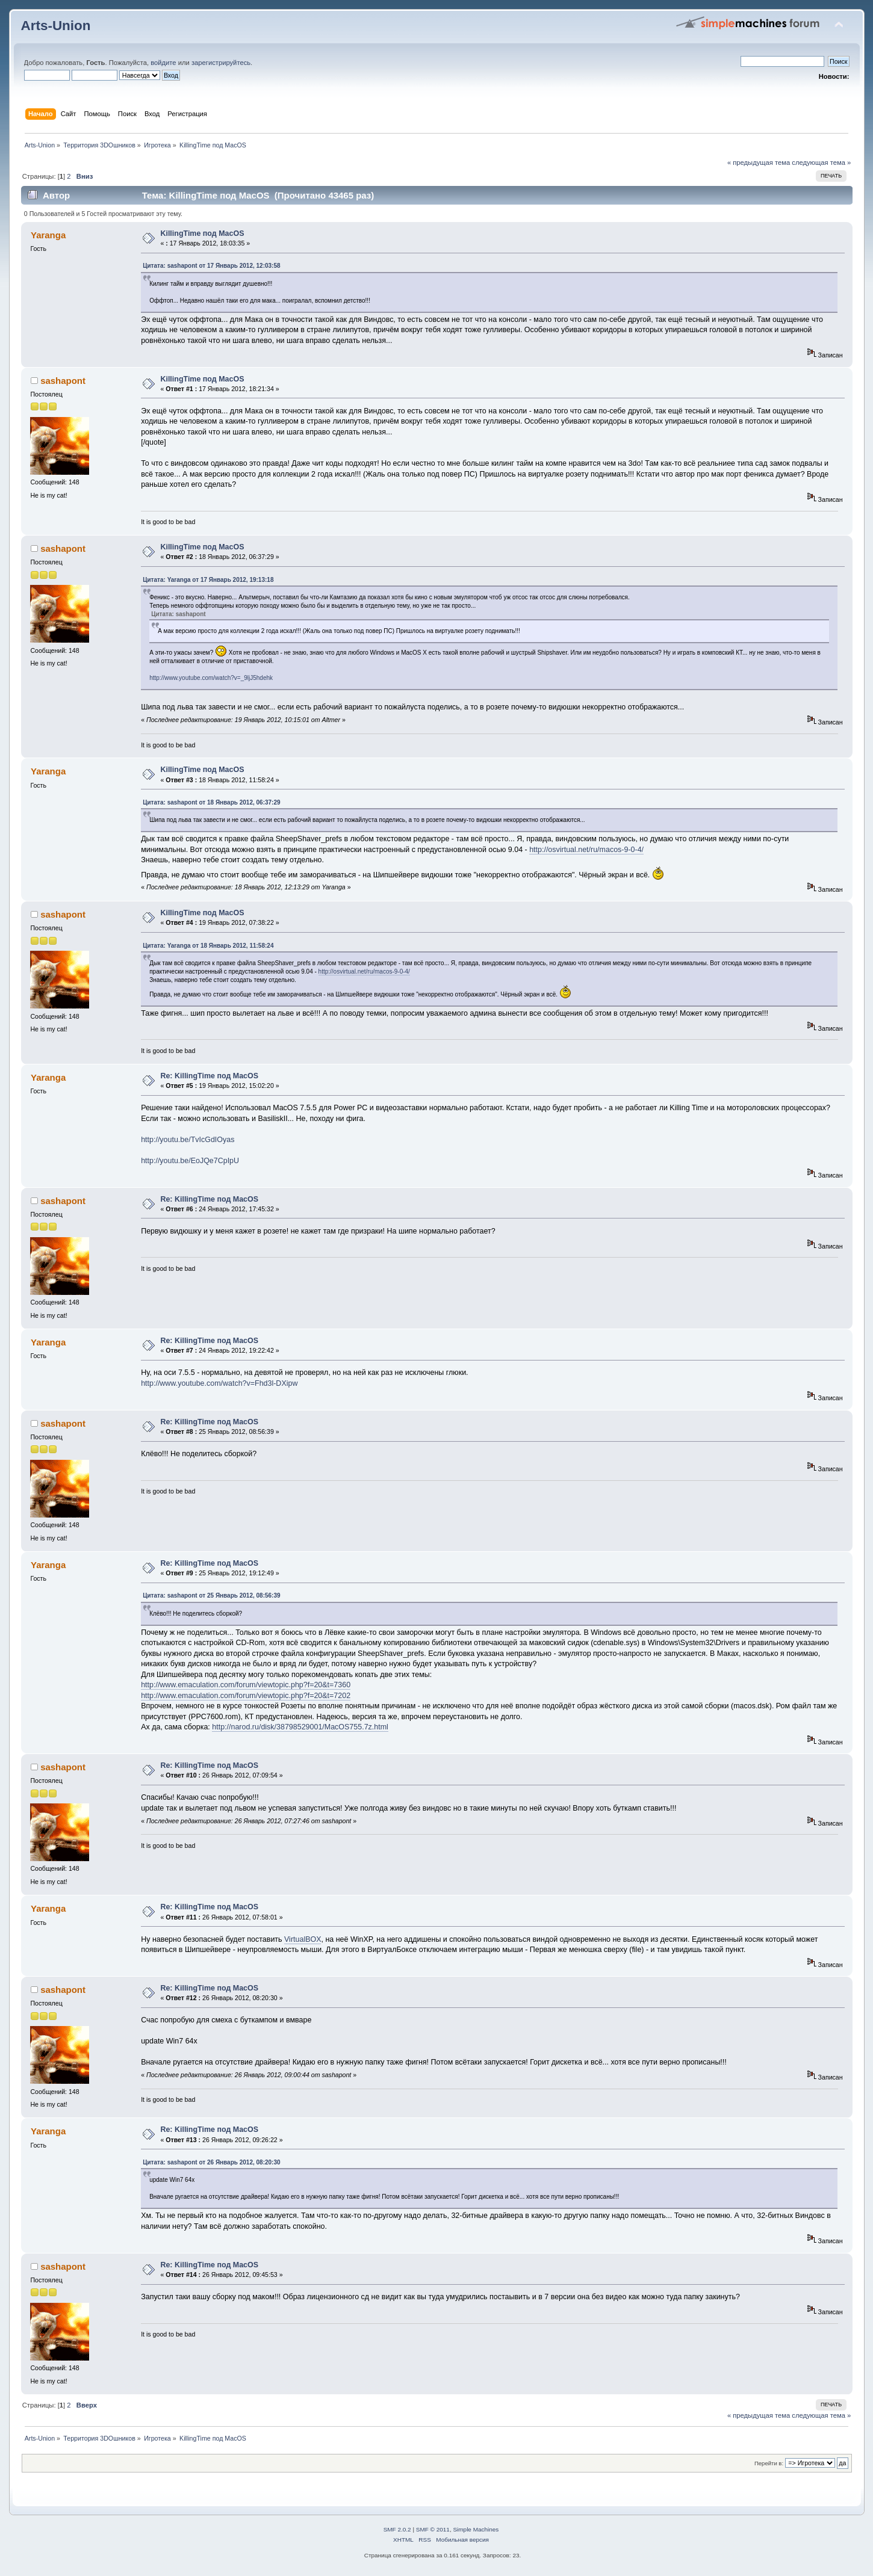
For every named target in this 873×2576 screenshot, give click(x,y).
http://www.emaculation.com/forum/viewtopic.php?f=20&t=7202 (245, 1695)
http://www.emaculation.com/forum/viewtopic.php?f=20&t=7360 (245, 1685)
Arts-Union (56, 25)
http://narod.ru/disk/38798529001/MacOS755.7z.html (300, 1727)
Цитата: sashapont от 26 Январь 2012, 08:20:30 (211, 2162)
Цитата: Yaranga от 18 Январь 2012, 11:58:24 (208, 945)
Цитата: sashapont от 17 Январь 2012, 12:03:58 (211, 265)
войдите (163, 62)
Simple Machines (476, 2529)
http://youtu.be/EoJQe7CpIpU (190, 1161)
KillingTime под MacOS (202, 233)
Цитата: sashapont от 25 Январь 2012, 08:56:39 (211, 1595)
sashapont (62, 380)
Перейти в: (768, 2463)
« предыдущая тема (758, 162)
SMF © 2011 (433, 2529)
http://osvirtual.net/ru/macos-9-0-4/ (586, 849)
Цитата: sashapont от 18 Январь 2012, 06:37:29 (211, 802)
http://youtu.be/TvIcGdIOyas (187, 1139)
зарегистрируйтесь (220, 62)
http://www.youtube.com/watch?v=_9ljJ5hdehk (211, 678)
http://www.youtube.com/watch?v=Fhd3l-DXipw (219, 1383)
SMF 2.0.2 (397, 2529)
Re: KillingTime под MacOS (209, 1076)
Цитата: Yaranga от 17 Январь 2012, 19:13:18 (208, 579)
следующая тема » (821, 162)
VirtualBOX (302, 1939)
